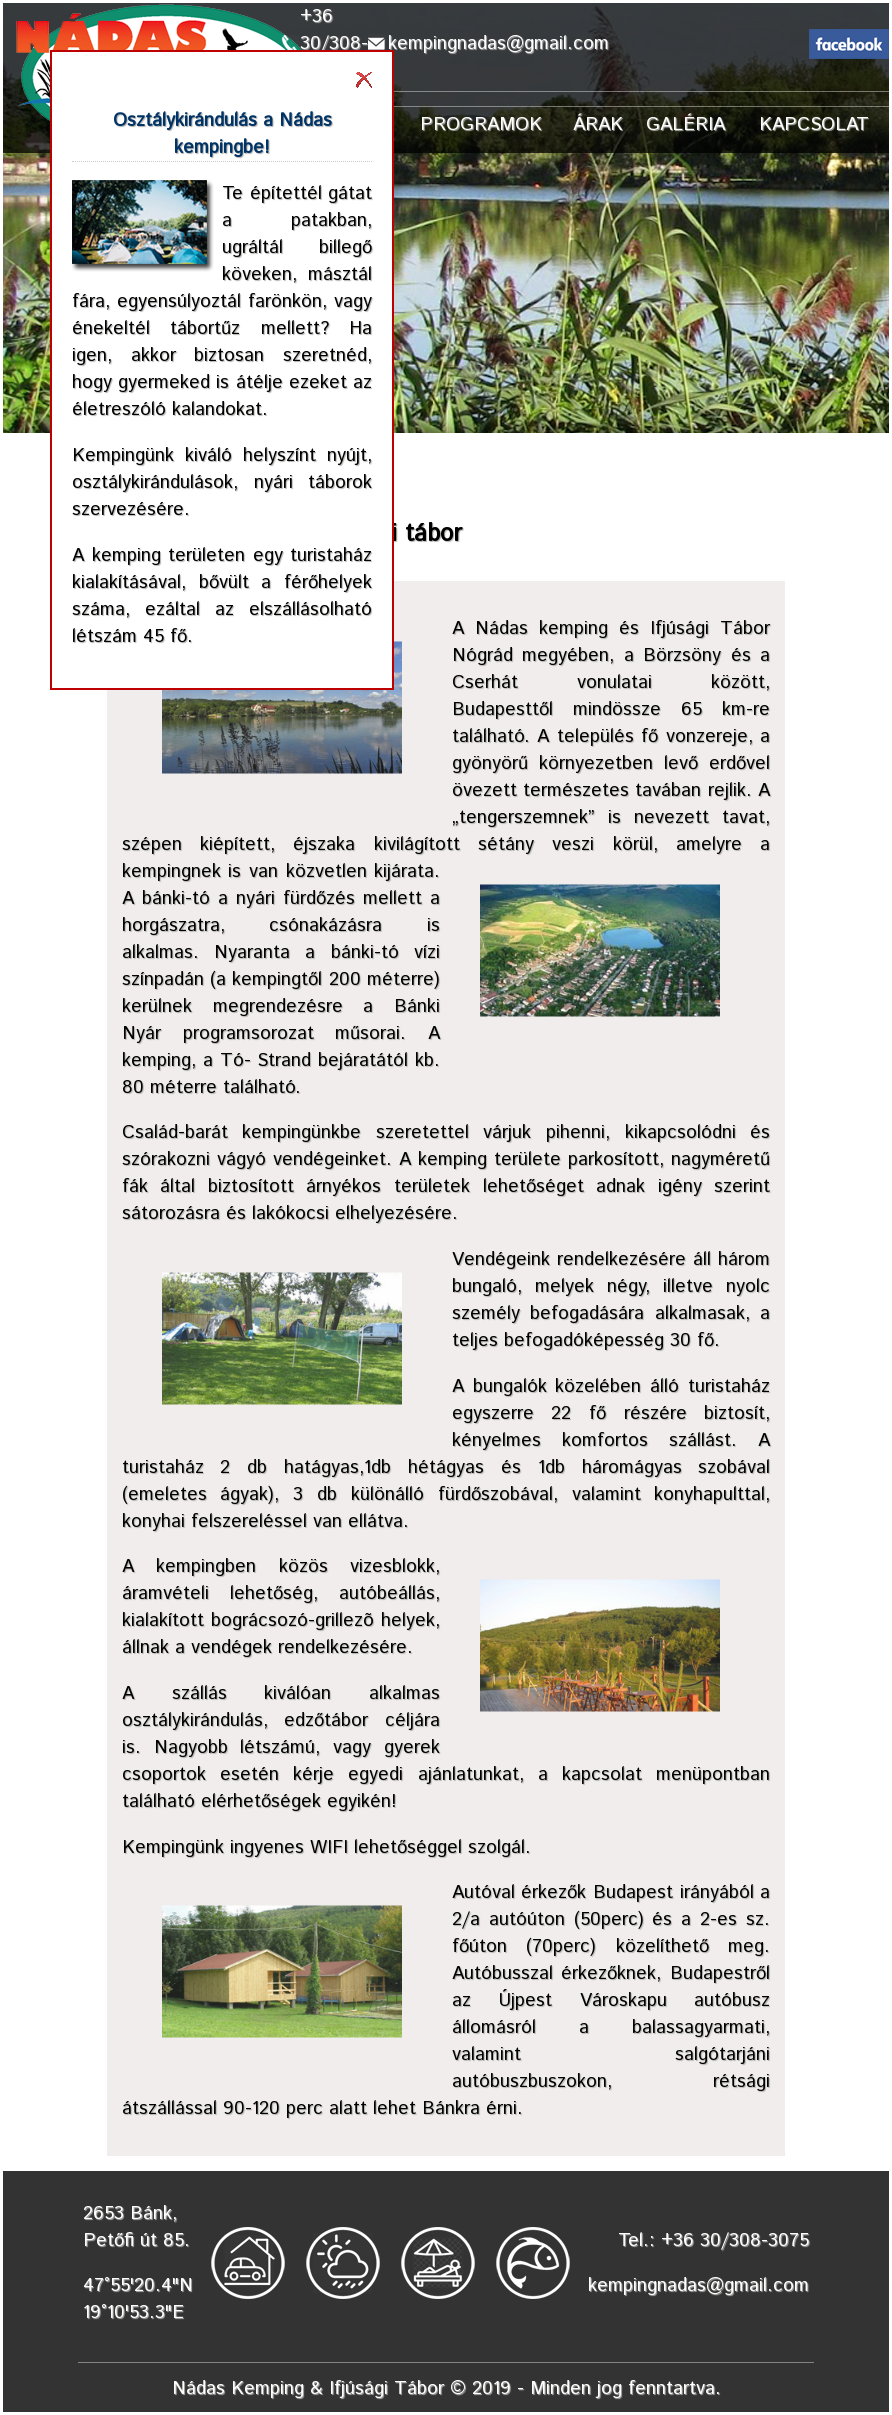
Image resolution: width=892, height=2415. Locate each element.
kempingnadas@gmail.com (498, 43)
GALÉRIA (685, 124)
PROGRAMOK (481, 124)
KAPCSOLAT (814, 124)
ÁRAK (598, 124)
